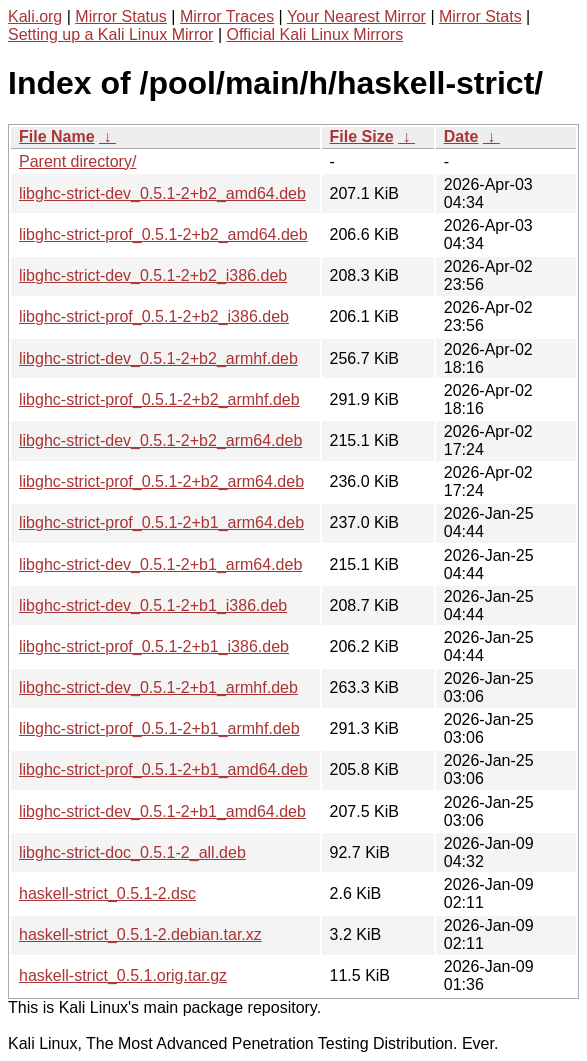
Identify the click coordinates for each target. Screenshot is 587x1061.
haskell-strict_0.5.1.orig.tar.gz (123, 975)
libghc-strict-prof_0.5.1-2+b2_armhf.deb (159, 399)
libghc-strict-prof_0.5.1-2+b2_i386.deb (154, 316)
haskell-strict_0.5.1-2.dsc (107, 893)
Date (461, 136)
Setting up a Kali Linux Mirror (110, 34)
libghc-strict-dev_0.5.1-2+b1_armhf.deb (158, 687)
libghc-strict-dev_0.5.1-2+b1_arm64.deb (160, 564)
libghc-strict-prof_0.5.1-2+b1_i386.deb (154, 646)
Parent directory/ (77, 161)
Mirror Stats (480, 16)
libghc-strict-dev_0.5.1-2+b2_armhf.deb (158, 358)
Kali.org (35, 16)
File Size (362, 136)
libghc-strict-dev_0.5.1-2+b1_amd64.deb (162, 811)
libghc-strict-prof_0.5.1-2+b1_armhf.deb (159, 728)
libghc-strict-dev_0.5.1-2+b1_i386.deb (153, 605)
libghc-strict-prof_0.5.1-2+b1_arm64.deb (161, 522)
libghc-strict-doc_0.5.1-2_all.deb (132, 852)
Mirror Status (121, 16)
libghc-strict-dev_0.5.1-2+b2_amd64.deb (162, 193)
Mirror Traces (227, 16)
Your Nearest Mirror (356, 16)
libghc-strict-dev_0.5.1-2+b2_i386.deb (153, 275)
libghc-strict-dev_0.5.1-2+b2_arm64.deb (160, 440)
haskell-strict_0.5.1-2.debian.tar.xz (140, 934)
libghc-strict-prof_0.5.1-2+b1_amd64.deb (163, 769)
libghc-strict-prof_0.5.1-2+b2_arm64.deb (161, 481)
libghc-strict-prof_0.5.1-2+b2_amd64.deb (163, 234)
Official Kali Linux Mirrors (314, 34)
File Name (57, 136)
